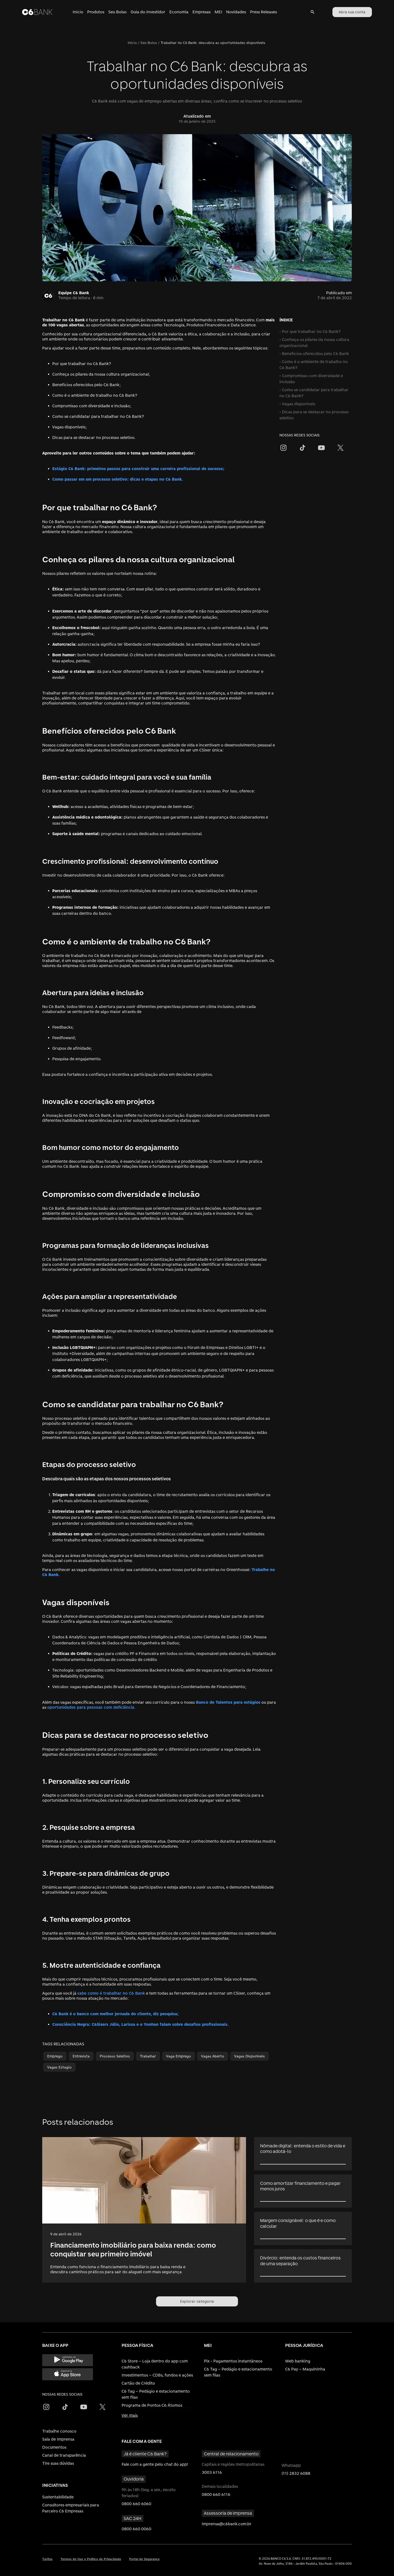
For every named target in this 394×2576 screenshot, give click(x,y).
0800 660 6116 (216, 2494)
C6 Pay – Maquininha (305, 2369)
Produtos (95, 12)
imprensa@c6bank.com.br (227, 2523)
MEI (218, 12)
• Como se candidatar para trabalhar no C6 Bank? (314, 392)
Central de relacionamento (231, 2453)
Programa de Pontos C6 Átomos (152, 2405)
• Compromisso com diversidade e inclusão (311, 378)
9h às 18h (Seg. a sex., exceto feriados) (149, 2492)
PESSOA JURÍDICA (304, 2345)
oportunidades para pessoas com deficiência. (91, 1707)
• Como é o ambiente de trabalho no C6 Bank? (313, 364)
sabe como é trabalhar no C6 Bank (111, 1993)
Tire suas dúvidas (58, 2463)
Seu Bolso (117, 12)
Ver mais (130, 2415)
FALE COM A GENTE (142, 2441)
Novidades (236, 12)
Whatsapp (291, 2465)
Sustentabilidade (58, 2497)
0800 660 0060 (136, 2529)
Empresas (201, 12)
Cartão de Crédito (138, 2383)
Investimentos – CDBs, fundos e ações (157, 2375)
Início (78, 12)
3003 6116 (212, 2472)
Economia (178, 12)
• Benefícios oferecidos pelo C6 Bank (314, 353)
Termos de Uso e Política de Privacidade (91, 2559)
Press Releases (263, 12)
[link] (144, 2210)
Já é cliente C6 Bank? (145, 2453)
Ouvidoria (134, 2479)
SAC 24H (132, 2518)
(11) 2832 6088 (296, 2473)
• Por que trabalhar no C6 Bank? (310, 331)
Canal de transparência (64, 2455)
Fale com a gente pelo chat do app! (155, 2464)
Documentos (54, 2447)
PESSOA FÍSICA (137, 2345)
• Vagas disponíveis (297, 403)
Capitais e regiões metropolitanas (233, 2464)
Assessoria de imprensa (228, 2513)
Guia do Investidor (148, 12)
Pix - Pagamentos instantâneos (233, 2361)
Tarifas (47, 2559)
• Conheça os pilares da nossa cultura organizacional (314, 342)
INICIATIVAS (55, 2485)
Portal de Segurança (144, 2559)
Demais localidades (220, 2486)
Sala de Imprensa (58, 2439)
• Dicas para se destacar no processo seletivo (314, 415)
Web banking (297, 2361)
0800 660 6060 (136, 2503)
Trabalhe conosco (59, 2431)
